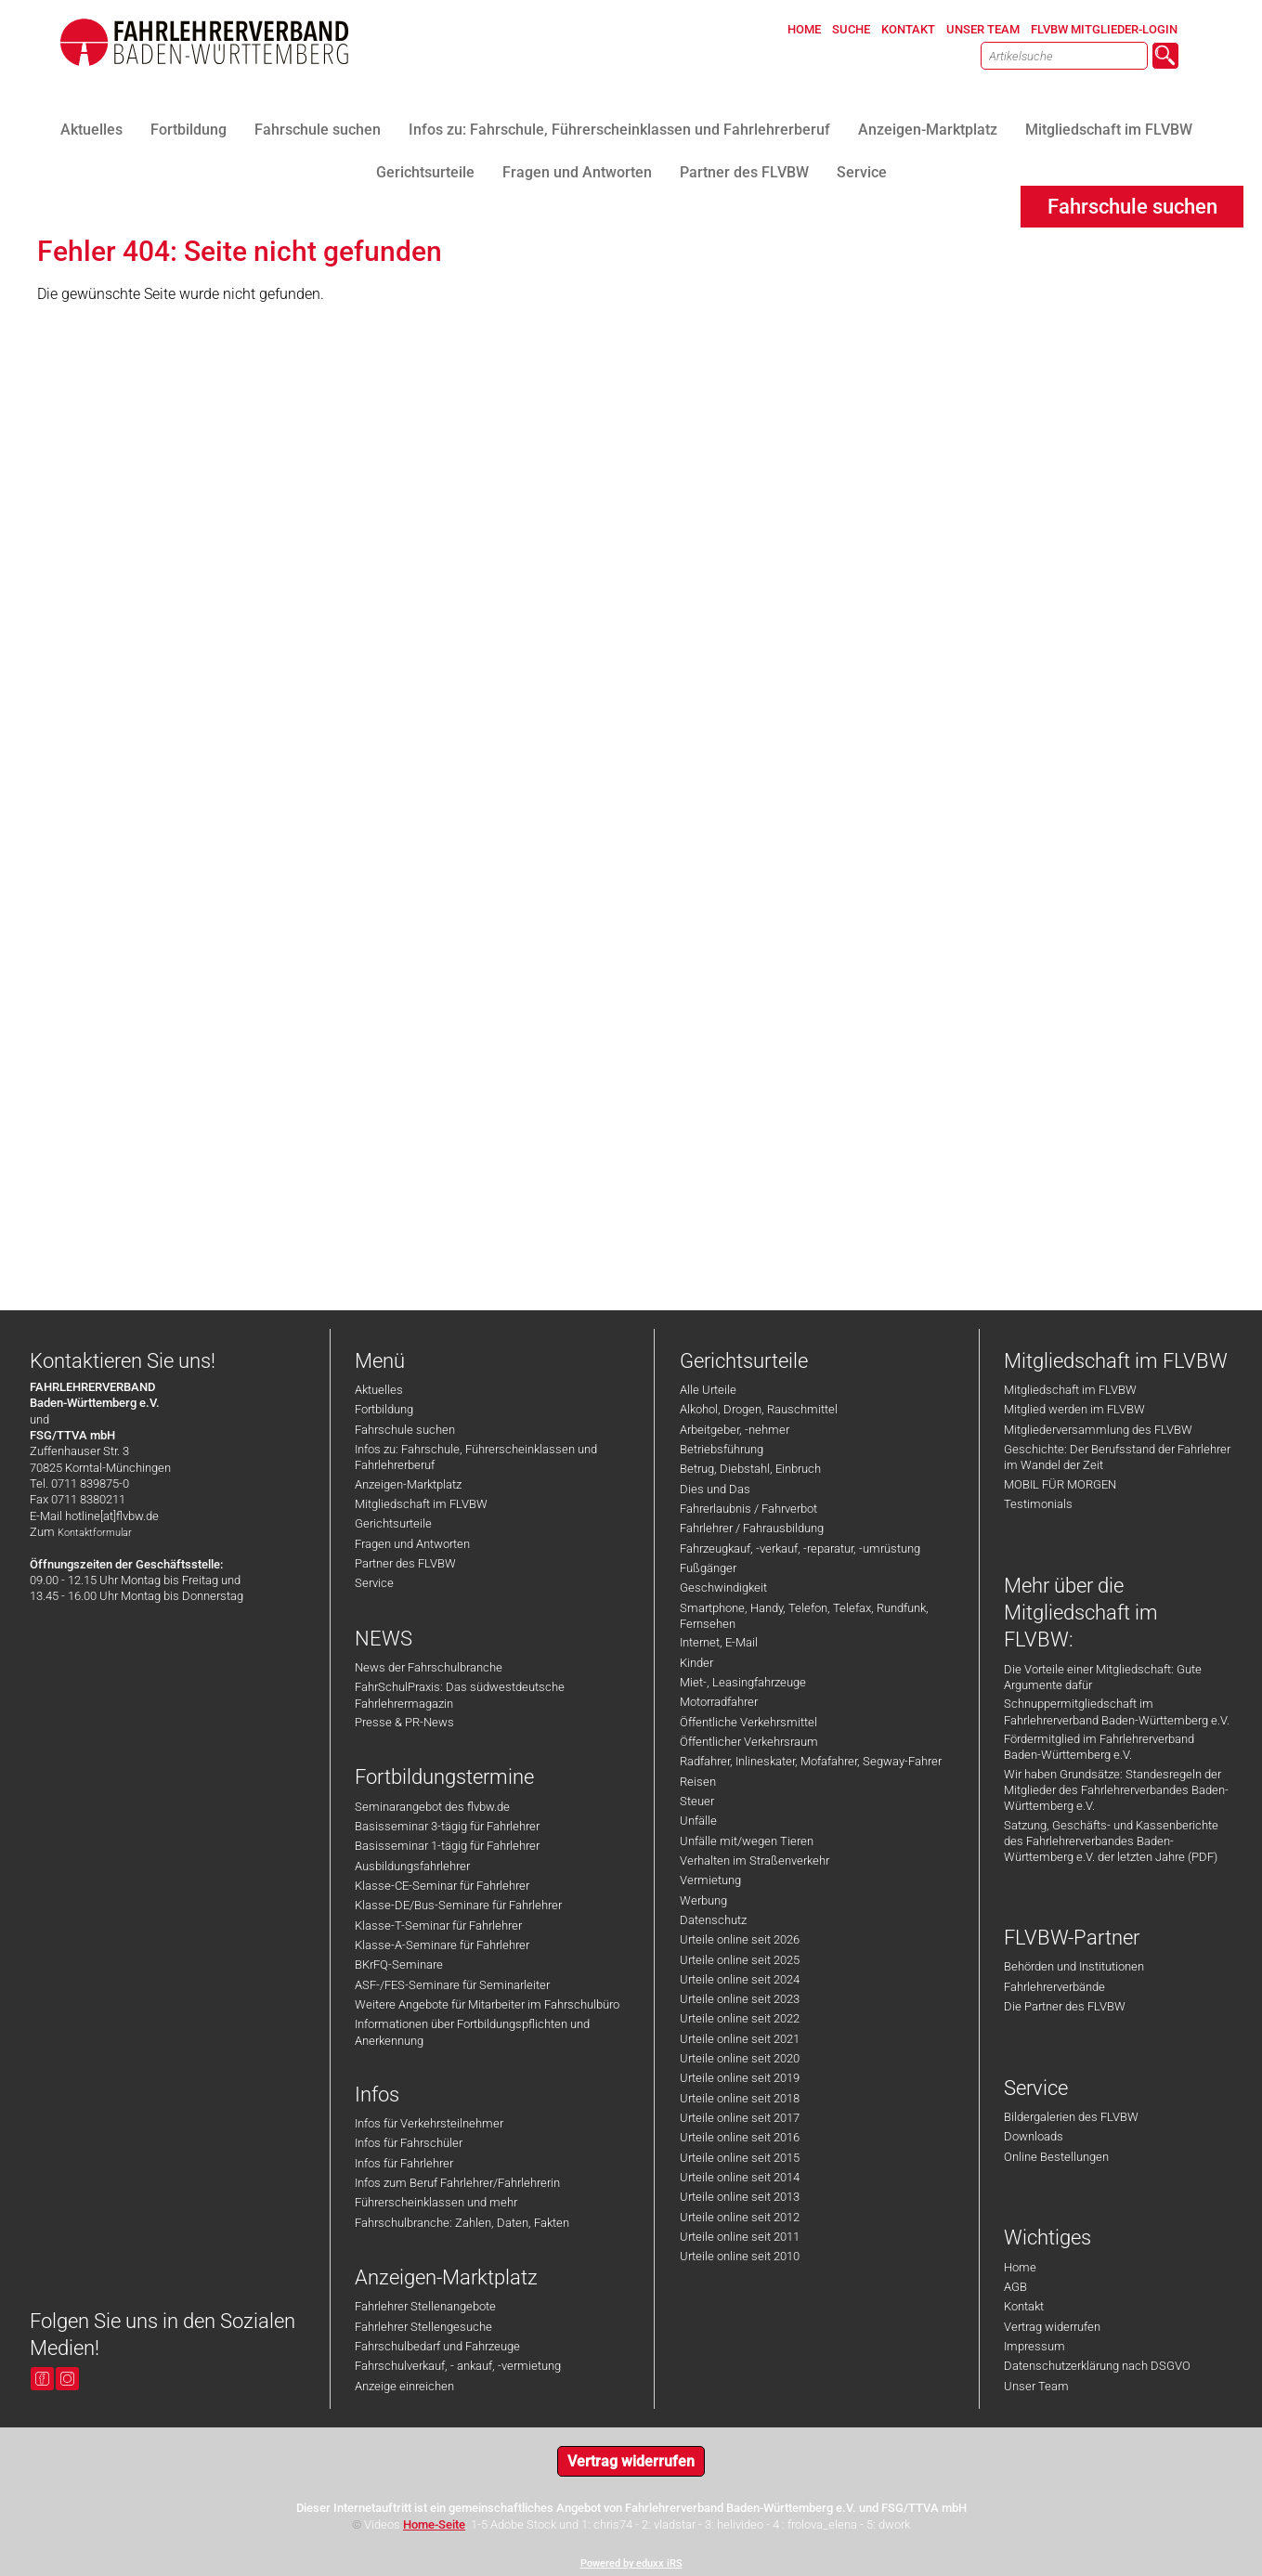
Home (1020, 2267)
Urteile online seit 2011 (740, 2237)
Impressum (1034, 2346)
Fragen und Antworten (412, 1544)
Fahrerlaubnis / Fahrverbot (748, 1509)
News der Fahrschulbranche (428, 1667)
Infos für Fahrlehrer (404, 2163)
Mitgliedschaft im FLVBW (421, 1504)
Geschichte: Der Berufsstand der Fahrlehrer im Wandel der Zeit (1117, 1457)
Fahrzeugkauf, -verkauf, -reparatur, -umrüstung (800, 1548)
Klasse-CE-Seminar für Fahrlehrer (442, 1886)
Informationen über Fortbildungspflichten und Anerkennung (472, 2032)
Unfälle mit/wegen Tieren (746, 1841)
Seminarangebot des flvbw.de (432, 1807)
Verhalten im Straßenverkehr (754, 1860)
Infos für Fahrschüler (408, 2143)
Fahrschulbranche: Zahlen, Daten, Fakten (462, 2223)
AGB (1015, 2287)
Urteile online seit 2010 (740, 2256)
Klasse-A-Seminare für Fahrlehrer (442, 1945)
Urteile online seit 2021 (740, 2039)
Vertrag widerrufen (1052, 2327)
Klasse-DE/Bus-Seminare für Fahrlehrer (458, 1905)
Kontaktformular (95, 1533)
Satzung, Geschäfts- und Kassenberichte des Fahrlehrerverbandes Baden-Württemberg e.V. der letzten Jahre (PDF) (1111, 1841)
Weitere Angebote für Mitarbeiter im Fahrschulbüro (487, 2004)
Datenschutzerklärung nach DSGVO (1097, 2366)
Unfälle (698, 1821)
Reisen (698, 1782)
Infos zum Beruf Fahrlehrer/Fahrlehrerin (457, 2183)
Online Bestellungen (1056, 2157)
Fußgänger (708, 1568)
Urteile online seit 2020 (740, 2058)
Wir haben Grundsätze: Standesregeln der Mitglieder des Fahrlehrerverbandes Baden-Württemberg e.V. (1116, 1790)
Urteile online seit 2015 (740, 2158)
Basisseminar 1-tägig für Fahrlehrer (447, 1846)
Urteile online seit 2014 (740, 2177)
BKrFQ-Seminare (399, 1964)
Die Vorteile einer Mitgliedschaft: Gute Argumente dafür (1103, 1677)
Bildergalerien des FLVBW (1071, 2117)
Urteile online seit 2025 (740, 1960)
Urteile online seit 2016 (740, 2137)
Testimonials (1038, 1504)
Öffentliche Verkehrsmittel (748, 1722)
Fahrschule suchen (405, 1430)
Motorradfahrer (719, 1702)
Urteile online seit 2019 (740, 2078)
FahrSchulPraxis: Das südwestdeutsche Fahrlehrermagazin (460, 1695)
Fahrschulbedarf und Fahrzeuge (437, 2346)
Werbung (703, 1900)
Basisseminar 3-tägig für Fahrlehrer (447, 1826)
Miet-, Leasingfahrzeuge (743, 1682)
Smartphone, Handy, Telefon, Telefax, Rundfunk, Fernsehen (804, 1616)
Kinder (696, 1663)
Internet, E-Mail (719, 1642)
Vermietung (710, 1880)
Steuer (697, 1801)
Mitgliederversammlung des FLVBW (1098, 1430)
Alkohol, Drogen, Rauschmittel (759, 1409)
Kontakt (1024, 2306)
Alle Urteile (708, 1390)
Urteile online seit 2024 (740, 1979)
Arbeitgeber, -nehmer (734, 1430)
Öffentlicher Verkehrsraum (749, 1742)
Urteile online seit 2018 (740, 2098)
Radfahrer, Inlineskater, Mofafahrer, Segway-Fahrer (811, 1761)
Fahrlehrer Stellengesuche (423, 2327)
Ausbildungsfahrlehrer (412, 1866)
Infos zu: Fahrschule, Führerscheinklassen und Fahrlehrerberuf (476, 1457)
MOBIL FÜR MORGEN (1060, 1484)
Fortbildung (384, 1409)
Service (374, 1583)
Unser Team (1036, 2386)
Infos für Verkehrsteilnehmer (429, 2123)
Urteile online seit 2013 (740, 2197)
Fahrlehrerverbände (1054, 1987)
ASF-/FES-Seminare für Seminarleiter (452, 1985)
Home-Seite (434, 2524)
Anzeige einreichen (404, 2386)
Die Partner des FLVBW (1064, 2006)
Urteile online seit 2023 (740, 1999)
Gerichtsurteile (393, 1523)
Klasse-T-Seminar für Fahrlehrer (438, 1925)
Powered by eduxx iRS (631, 2563)
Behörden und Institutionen (1074, 1966)
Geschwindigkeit (723, 1587)
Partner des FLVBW (405, 1563)
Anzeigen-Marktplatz (408, 1484)
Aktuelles (379, 1390)
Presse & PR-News (404, 1722)
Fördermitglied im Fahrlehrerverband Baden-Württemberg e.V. (1099, 1747)
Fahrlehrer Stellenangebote (425, 2306)
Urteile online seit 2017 (740, 2118)
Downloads (1033, 2136)
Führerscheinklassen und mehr (436, 2202)
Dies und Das (715, 1489)
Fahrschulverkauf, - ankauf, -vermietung (458, 2366)
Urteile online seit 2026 (740, 1939)
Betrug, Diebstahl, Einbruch (750, 1469)
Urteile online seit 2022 (740, 2018)
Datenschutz (713, 1920)
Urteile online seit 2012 (740, 2217)
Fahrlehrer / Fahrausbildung (752, 1528)
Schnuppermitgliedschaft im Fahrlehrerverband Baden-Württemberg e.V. (1116, 1711)
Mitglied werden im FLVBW (1074, 1409)
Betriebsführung (721, 1449)
